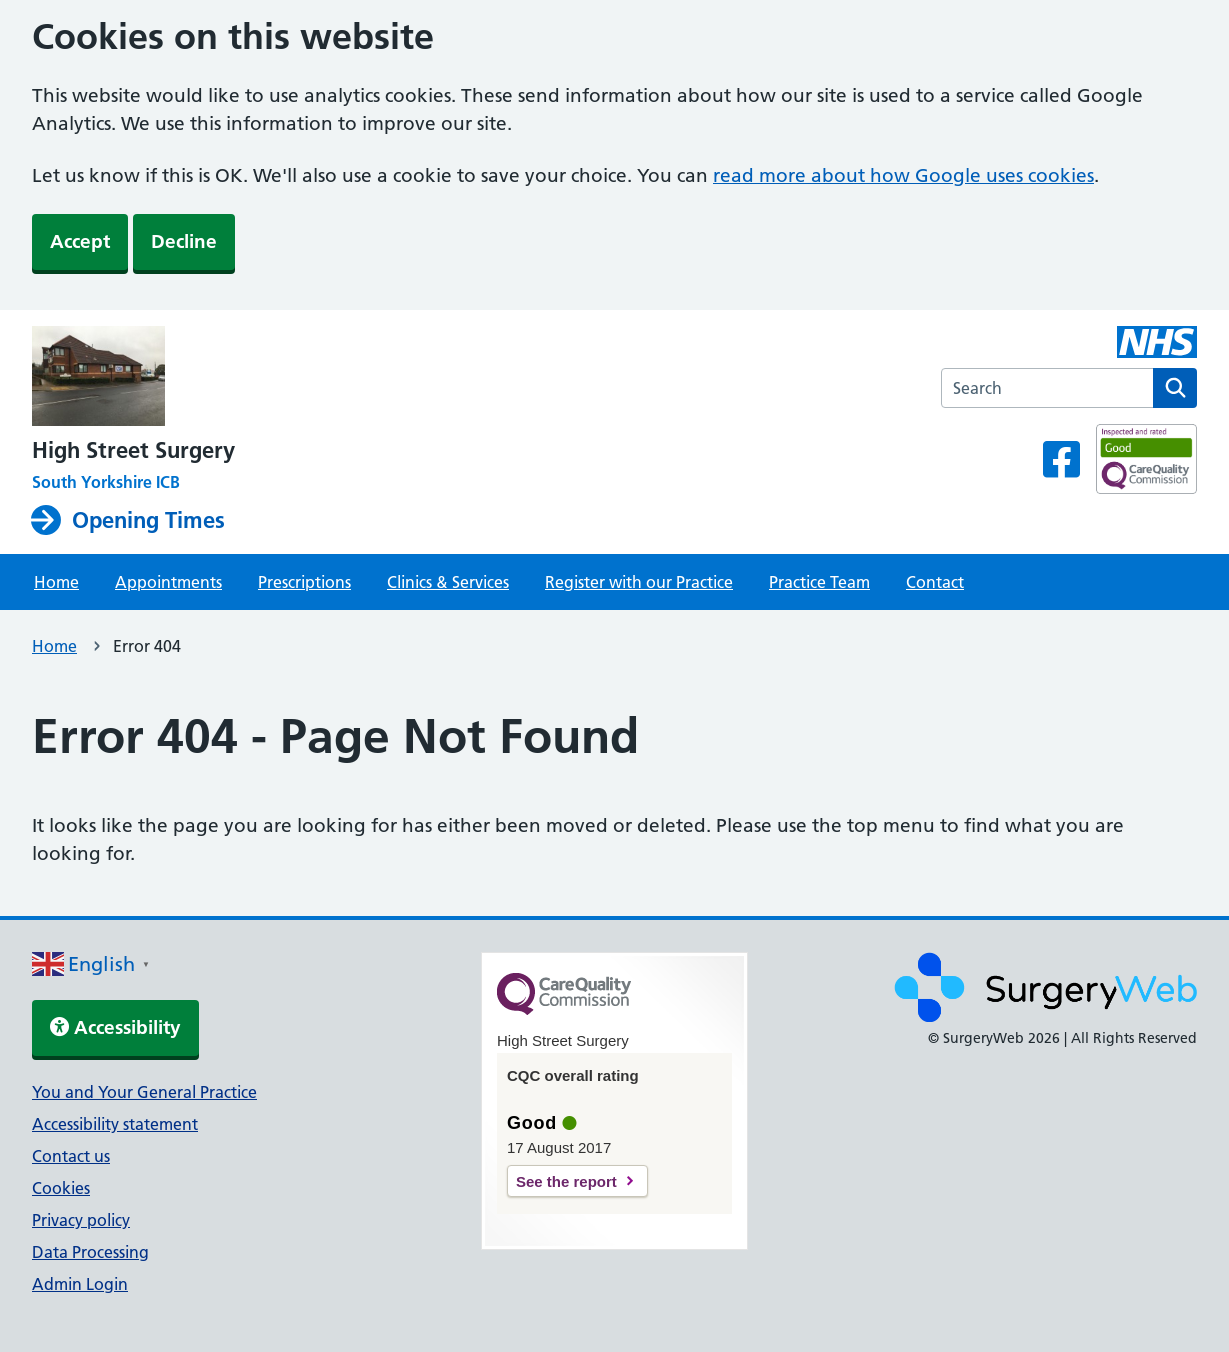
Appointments (168, 582)
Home (56, 582)
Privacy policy (81, 1220)
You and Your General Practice (144, 1092)
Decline (184, 241)
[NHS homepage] (133, 378)
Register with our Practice (639, 582)
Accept (80, 241)
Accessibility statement (115, 1124)
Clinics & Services (448, 582)
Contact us (71, 1156)
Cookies (61, 1188)
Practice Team (819, 582)
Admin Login (80, 1284)
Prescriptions (304, 582)
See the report (566, 1181)
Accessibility (115, 1027)
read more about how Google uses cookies (903, 175)
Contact (935, 582)
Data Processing (90, 1252)
